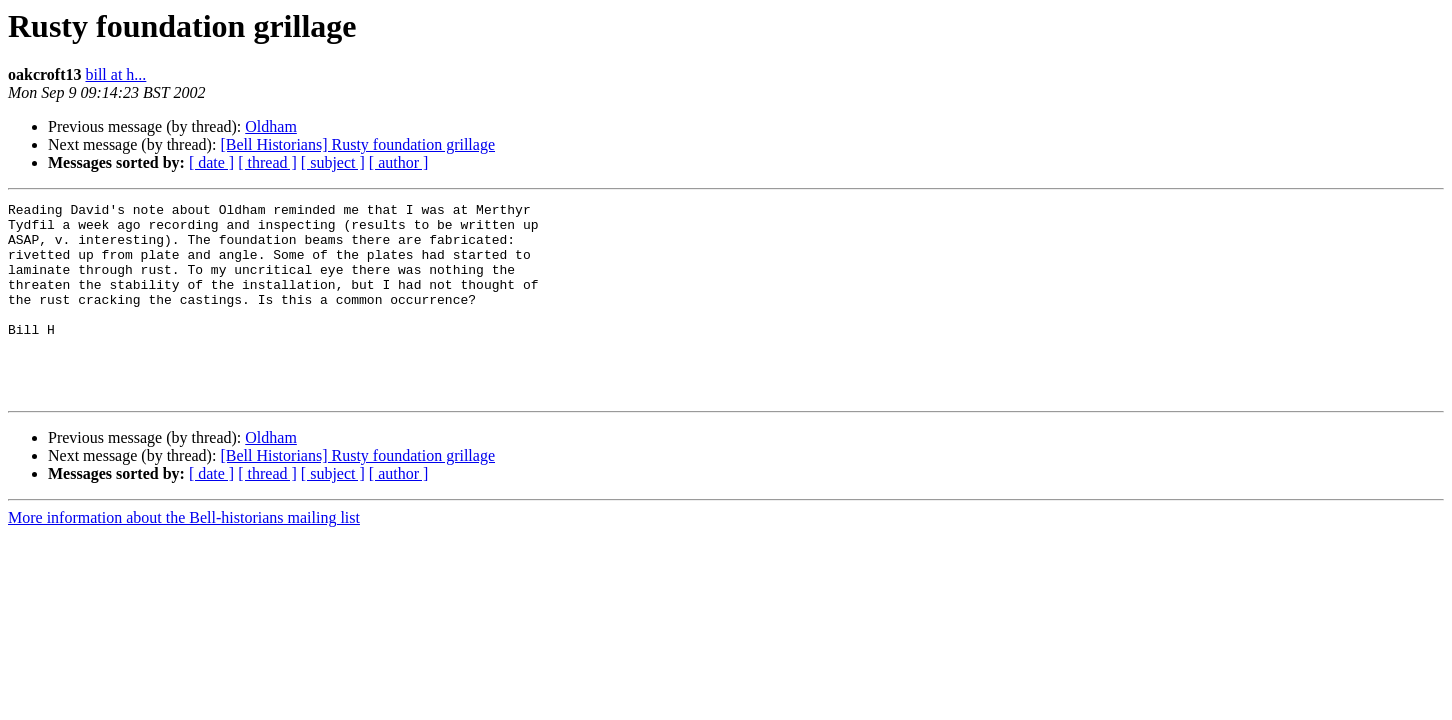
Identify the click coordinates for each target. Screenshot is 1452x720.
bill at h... (115, 74)
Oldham (271, 126)
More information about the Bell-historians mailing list (184, 556)
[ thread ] (267, 162)
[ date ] (211, 162)
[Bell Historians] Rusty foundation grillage (357, 144)
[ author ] (399, 162)
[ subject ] (333, 162)
